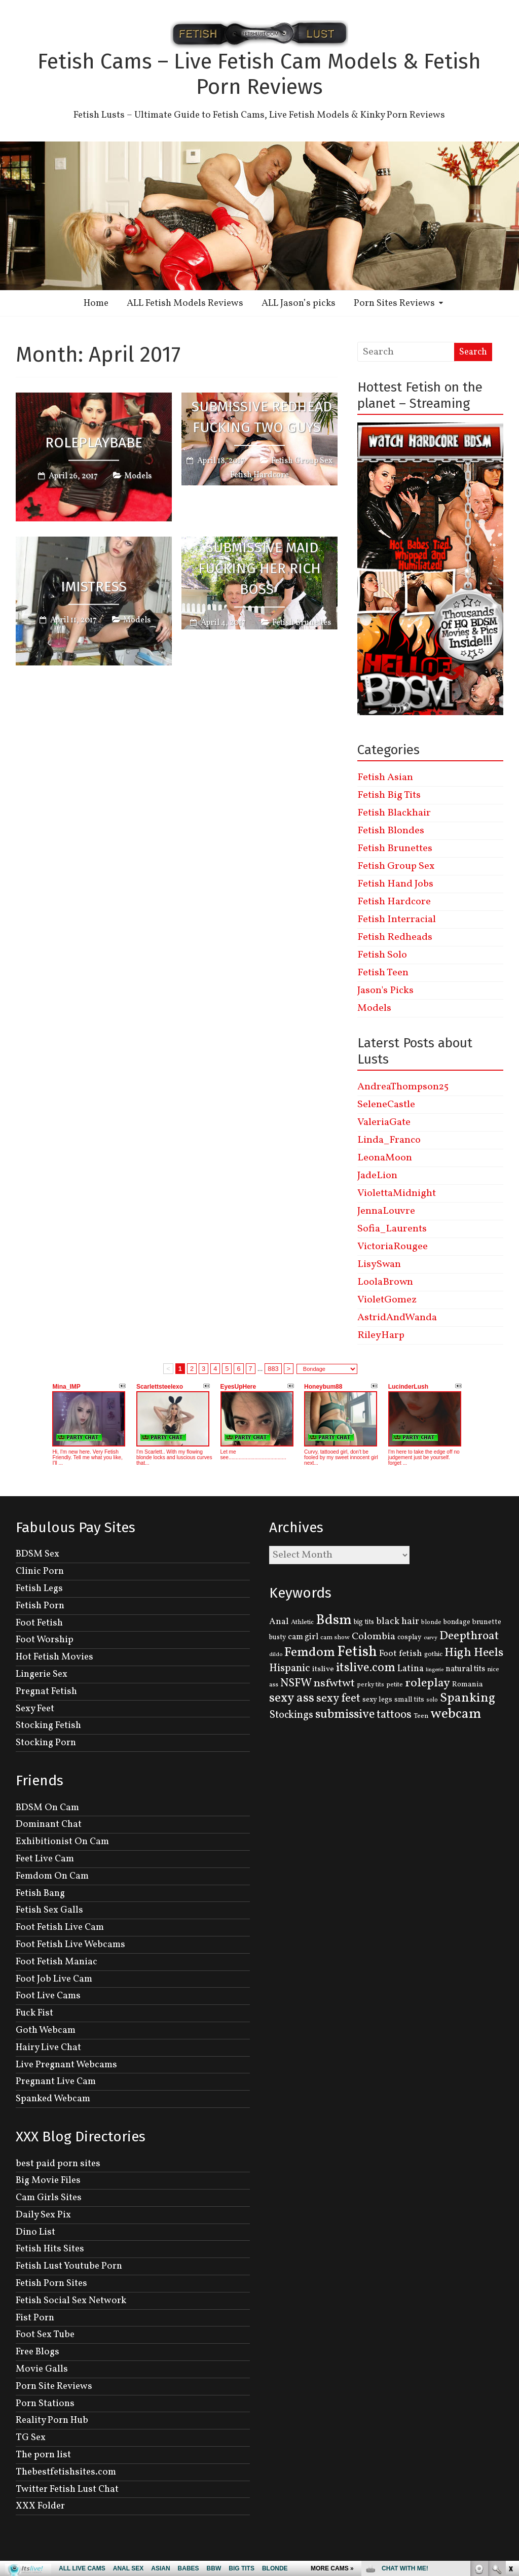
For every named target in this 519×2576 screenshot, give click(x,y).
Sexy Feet (35, 1708)
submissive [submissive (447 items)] (345, 1714)
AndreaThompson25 (403, 1087)
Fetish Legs (39, 1588)
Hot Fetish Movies (54, 1657)
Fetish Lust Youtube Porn (69, 2266)
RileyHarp (380, 1335)
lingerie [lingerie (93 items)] (434, 1670)
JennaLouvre (386, 1211)
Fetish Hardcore (259, 475)
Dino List (35, 2232)
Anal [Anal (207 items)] (279, 1621)
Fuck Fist (34, 2013)
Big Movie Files (48, 2180)
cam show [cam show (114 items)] (335, 1637)
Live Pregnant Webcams (66, 2064)
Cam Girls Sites (49, 2197)
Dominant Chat (49, 1824)
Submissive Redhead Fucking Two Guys (262, 417)
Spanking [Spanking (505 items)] (467, 1698)
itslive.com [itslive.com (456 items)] (365, 1668)
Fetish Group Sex (301, 461)
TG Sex (31, 2437)
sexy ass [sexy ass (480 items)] (291, 1698)
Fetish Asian (385, 777)
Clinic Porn (40, 1571)
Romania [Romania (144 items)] (467, 1684)
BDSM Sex (37, 1554)
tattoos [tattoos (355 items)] (394, 1715)
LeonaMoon (384, 1158)
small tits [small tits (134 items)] (409, 1700)
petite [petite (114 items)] (394, 1684)
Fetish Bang (40, 1893)
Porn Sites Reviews (394, 303)
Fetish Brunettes (301, 622)
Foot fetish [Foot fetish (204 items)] (400, 1653)
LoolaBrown (385, 1282)
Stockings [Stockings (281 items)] (291, 1715)
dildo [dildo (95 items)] (275, 1654)
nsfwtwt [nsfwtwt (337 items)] (334, 1683)
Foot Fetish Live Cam (60, 1927)
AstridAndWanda (397, 1318)
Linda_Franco (389, 1140)
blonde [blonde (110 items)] (431, 1622)
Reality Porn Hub (52, 2420)
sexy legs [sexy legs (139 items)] (377, 1700)
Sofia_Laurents (392, 1229)
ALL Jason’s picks (299, 303)
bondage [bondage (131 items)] (456, 1622)
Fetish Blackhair (394, 813)
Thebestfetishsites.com (66, 2472)
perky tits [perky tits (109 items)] (370, 1684)
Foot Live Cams (48, 1995)
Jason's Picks (385, 990)
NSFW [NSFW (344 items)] (296, 1683)
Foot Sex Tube (45, 2334)
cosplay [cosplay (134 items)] (409, 1637)
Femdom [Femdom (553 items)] (309, 1652)
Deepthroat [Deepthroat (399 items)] (469, 1636)
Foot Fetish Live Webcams (70, 1944)
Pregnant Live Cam (56, 2081)
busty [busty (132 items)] (277, 1637)
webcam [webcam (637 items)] (455, 1714)
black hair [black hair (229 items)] (397, 1621)
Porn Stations (45, 2403)
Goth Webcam (46, 2030)
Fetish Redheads (394, 937)
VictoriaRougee (392, 1247)
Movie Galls (42, 2369)
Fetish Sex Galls (49, 1910)
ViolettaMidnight (396, 1193)
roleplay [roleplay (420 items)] (427, 1683)
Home (96, 303)
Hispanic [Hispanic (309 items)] (289, 1668)
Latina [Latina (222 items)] (410, 1669)
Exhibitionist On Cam (62, 1841)
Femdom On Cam (52, 1876)
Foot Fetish (39, 1623)
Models (138, 475)
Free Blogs (37, 2351)
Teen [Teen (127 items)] (421, 1716)
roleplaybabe (93, 442)
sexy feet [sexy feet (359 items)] (338, 1698)
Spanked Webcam (53, 2098)
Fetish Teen (383, 973)
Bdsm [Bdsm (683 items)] (334, 1620)
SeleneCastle (386, 1105)
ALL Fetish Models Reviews (185, 303)
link (510, 2417)
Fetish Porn (40, 1605)
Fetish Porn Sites (51, 2283)
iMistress (94, 586)
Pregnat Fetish (46, 1691)
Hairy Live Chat (48, 2047)
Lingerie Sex (41, 1674)
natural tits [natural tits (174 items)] (465, 1669)
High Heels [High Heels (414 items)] (473, 1653)
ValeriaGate (384, 1122)
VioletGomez (387, 1300)
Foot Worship (44, 1639)
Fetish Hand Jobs (395, 884)
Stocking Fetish (48, 1725)
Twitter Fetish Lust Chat (67, 2489)
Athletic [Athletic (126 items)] (302, 1622)
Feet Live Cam (45, 1858)
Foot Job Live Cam (54, 1979)
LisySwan (379, 1264)
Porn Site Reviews (54, 2386)
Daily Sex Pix (43, 2214)
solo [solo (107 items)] (432, 1700)
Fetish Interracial (396, 919)
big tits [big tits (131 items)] (364, 1622)
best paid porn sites (58, 2163)
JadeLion (377, 1176)
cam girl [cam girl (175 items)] (303, 1637)
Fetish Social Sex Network (71, 2300)
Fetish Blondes (390, 831)
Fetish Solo (382, 955)
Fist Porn (35, 2317)
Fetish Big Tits (389, 795)
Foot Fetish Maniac (56, 1961)
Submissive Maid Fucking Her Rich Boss (259, 568)
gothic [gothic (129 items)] (433, 1654)
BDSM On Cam (47, 1807)
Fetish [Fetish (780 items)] (357, 1652)
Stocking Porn (46, 1742)
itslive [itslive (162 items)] (323, 1669)
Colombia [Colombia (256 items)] (373, 1637)
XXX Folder (40, 2506)
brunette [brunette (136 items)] (486, 1622)
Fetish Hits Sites (50, 2248)
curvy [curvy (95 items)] (430, 1638)
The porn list (43, 2454)
